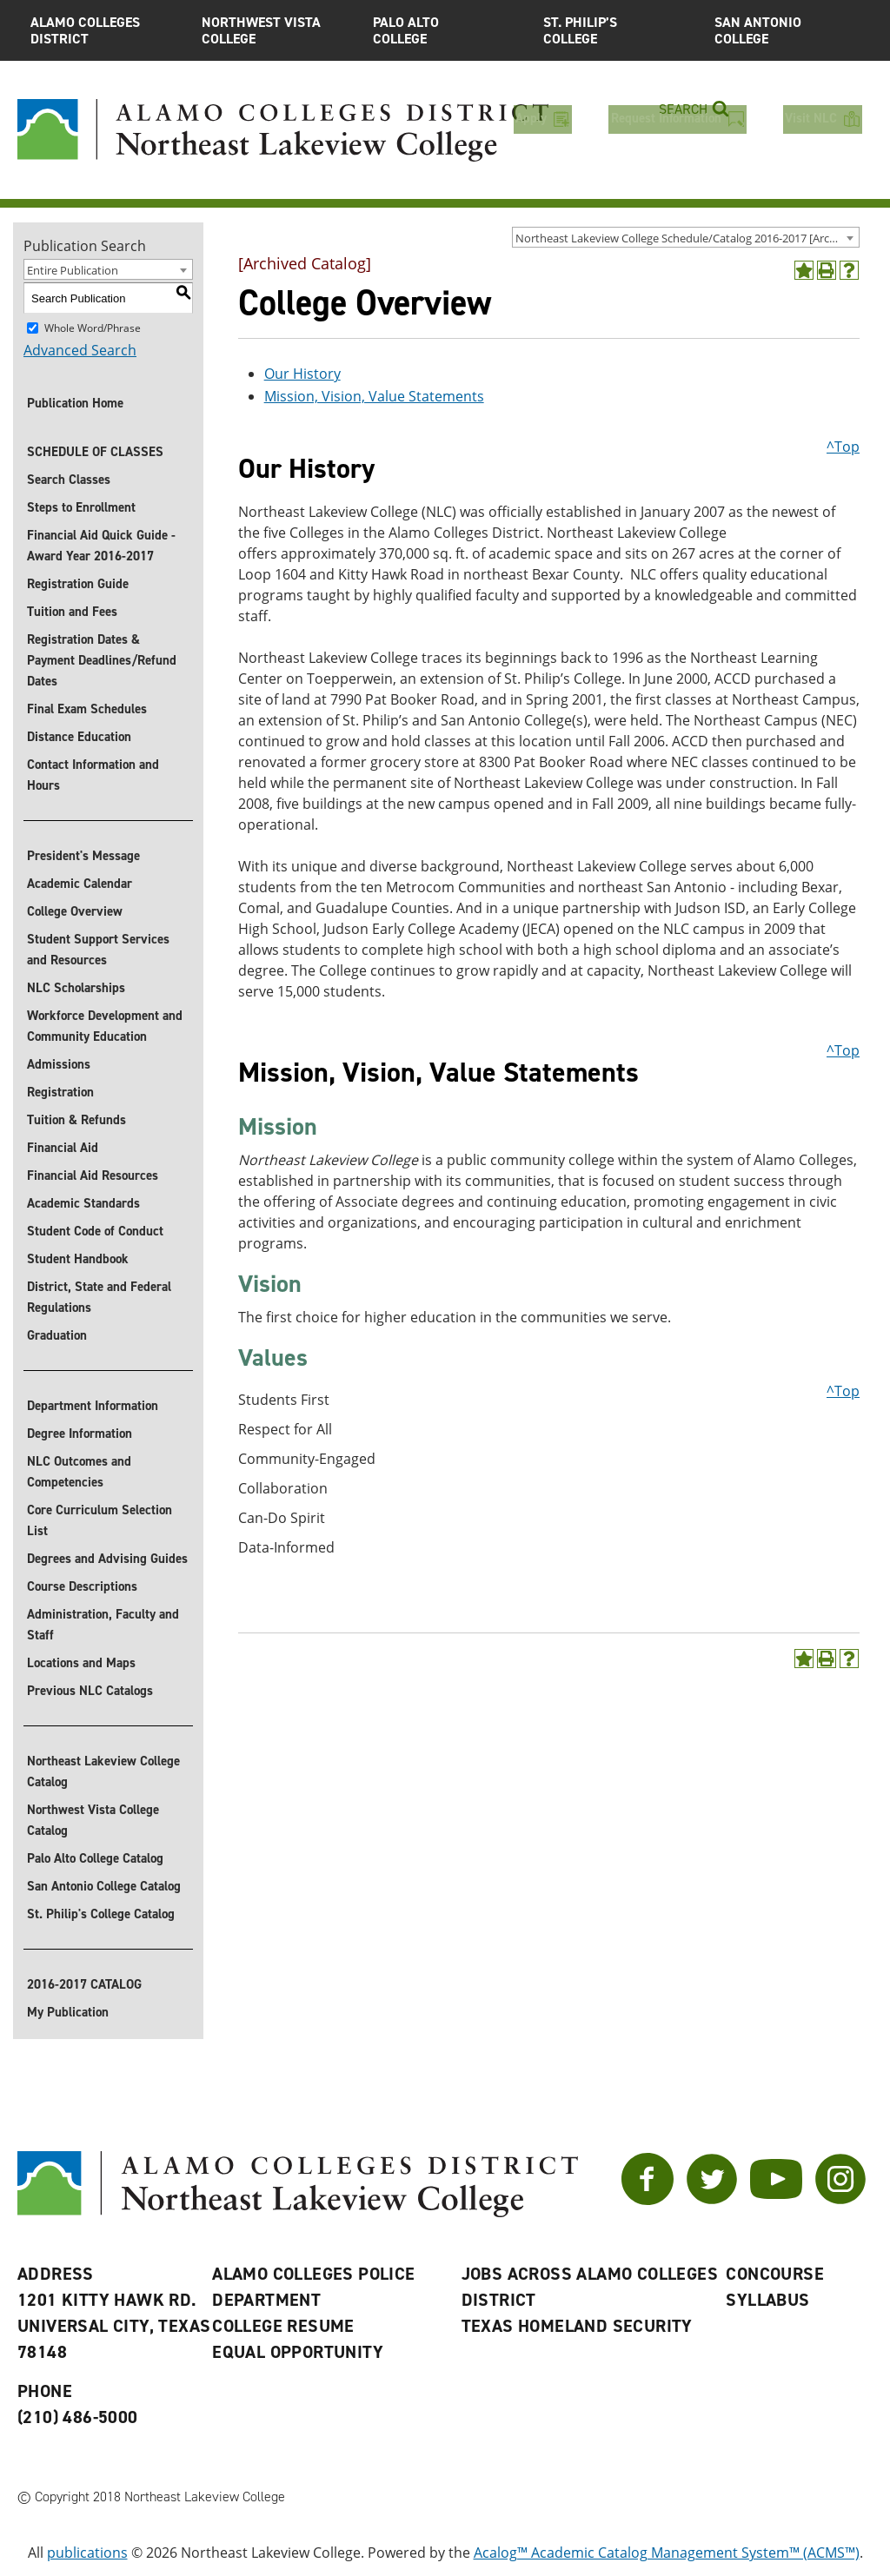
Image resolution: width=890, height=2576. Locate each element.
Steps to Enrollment (81, 507)
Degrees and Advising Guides (107, 1558)
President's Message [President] (83, 855)
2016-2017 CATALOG (84, 1984)
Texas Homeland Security (577, 2325)
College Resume (283, 2325)
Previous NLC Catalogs (90, 1690)
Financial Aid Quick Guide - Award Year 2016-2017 (101, 545)
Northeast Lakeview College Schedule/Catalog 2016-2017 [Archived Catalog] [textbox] (687, 238)
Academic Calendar (79, 883)
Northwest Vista (274, 30)
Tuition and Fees (72, 611)
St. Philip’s (615, 30)
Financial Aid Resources (92, 1175)
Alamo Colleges (103, 30)
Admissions (58, 1064)
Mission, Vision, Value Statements (374, 396)
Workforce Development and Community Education (105, 1026)
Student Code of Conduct (95, 1231)
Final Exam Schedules (87, 709)
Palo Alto (445, 30)
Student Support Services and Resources (98, 949)
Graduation (57, 1335)
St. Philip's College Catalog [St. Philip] (101, 1914)
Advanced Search (79, 350)
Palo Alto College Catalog (95, 1858)
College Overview (75, 911)
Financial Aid (62, 1147)
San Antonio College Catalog (104, 1886)
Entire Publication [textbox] (72, 270)
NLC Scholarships (76, 988)
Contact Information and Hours (93, 775)
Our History (302, 373)
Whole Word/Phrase (92, 328)
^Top (843, 446)
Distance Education (79, 736)
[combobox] (686, 237)
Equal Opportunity (297, 2352)
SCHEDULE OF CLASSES (95, 451)
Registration (60, 1092)
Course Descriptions (82, 1586)
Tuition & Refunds (76, 1120)
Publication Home (75, 403)
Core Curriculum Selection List (99, 1520)
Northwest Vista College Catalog (93, 1820)
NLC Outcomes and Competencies (79, 1472)
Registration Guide (78, 584)
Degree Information (79, 1433)
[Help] (849, 270)
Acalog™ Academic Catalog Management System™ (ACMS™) (667, 2552)
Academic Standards (83, 1203)
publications (87, 2552)
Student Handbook (78, 1259)
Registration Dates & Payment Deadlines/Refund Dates (101, 660)
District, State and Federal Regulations (99, 1297)
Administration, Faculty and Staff (103, 1625)
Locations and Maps (81, 1663)
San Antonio (787, 30)
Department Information (92, 1405)
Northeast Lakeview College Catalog (103, 1771)
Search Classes (68, 479)
